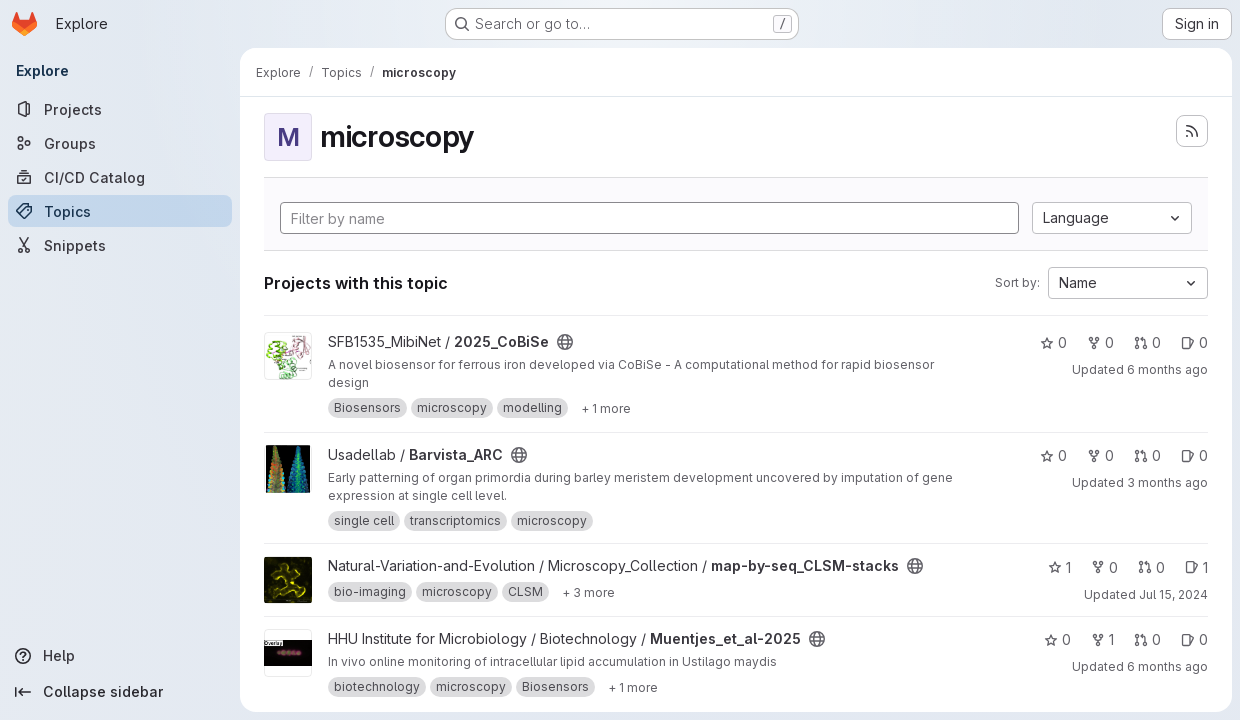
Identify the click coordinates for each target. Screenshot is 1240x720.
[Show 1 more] (606, 408)
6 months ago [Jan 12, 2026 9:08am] (1167, 666)
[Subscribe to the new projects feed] (1192, 131)
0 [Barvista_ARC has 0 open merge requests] (1147, 455)
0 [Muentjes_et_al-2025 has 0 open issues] (1194, 639)
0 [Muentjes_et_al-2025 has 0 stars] (1057, 639)
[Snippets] (120, 245)
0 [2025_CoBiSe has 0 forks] (1100, 342)
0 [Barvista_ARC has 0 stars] (1053, 455)
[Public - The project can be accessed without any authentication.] (565, 342)
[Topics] (120, 211)
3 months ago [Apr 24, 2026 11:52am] (1167, 482)
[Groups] (120, 143)
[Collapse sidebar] (120, 692)
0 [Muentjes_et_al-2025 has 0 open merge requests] (1147, 639)
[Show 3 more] (588, 592)
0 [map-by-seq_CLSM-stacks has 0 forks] (1104, 567)
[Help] (120, 656)
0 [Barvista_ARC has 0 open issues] (1194, 455)
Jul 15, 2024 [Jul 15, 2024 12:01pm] (1173, 594)
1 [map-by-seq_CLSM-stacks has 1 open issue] (1196, 567)
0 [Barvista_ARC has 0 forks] (1100, 455)
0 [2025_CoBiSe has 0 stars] (1053, 342)
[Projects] (120, 109)
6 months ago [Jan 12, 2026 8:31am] (1167, 369)
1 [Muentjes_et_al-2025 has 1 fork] (1102, 639)
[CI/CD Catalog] (120, 177)
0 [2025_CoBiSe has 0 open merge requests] (1147, 342)
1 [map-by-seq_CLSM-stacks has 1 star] (1059, 567)
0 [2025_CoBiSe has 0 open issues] (1194, 342)
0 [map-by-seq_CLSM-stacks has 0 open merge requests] (1151, 567)
